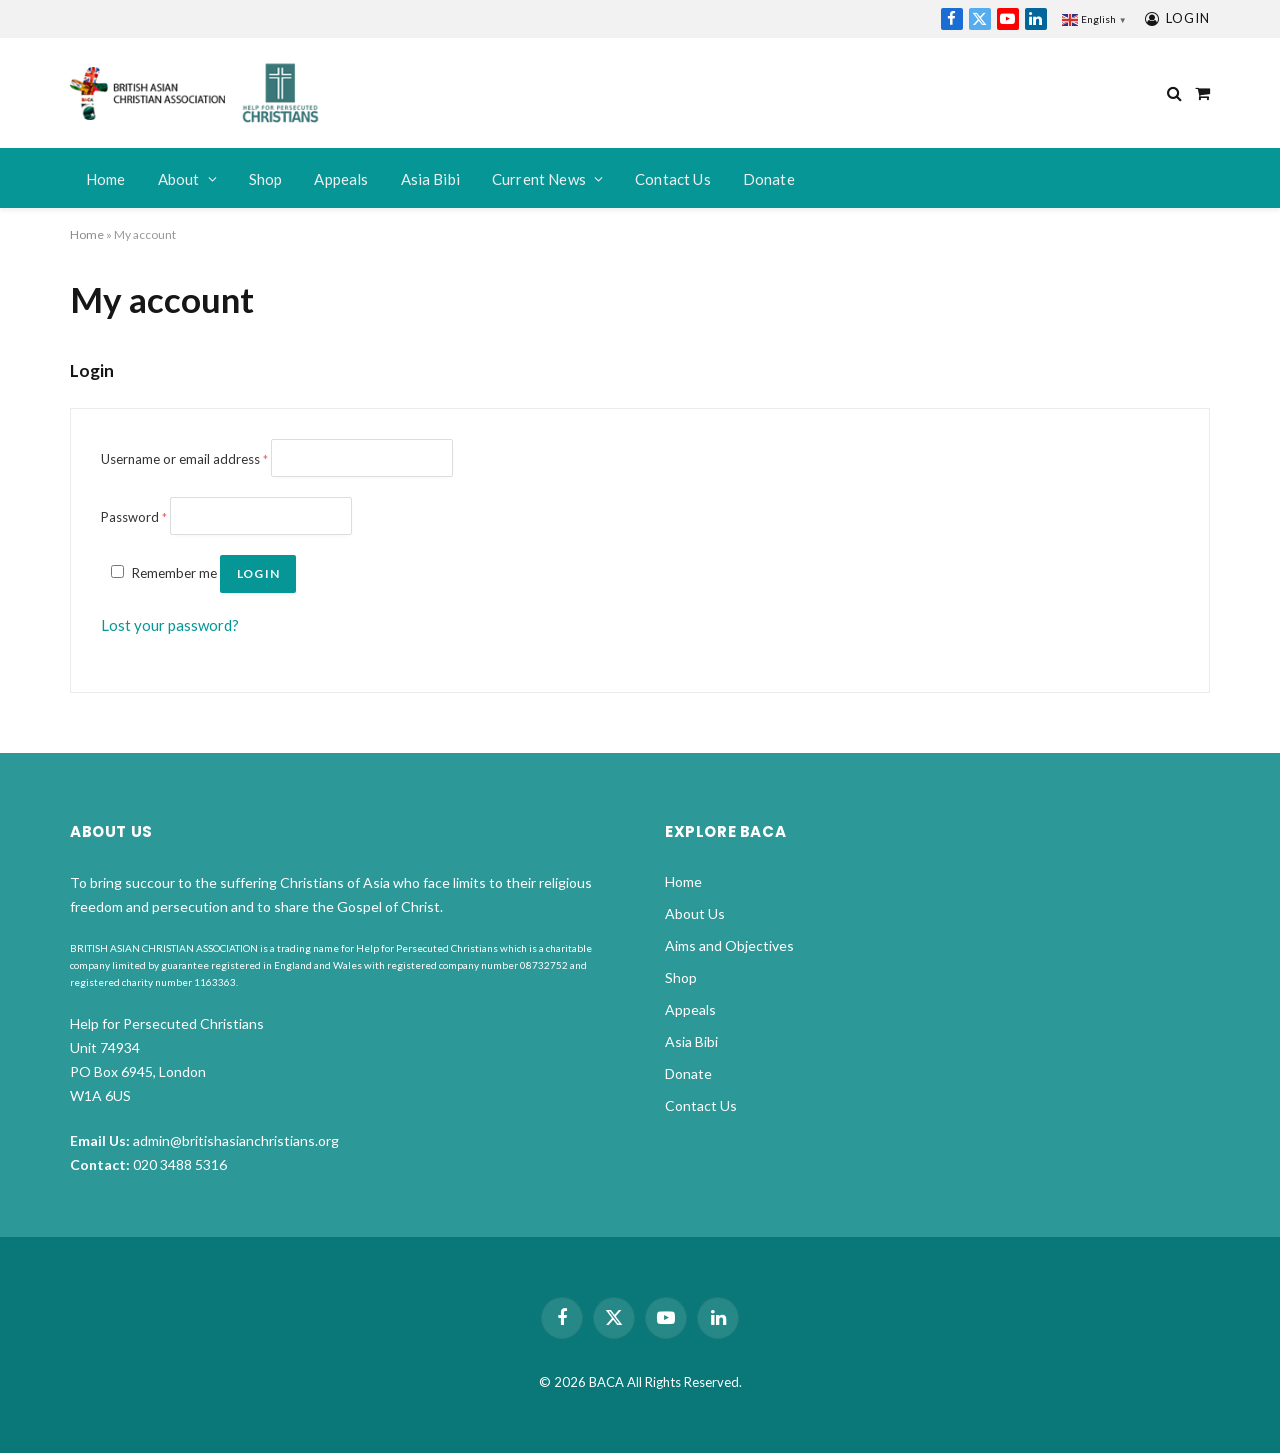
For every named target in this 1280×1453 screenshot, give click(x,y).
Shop (266, 179)
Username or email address (184, 459)
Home (106, 179)
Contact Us (673, 179)
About (179, 179)
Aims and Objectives (729, 945)
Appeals (341, 179)
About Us (695, 913)
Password (134, 517)
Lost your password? (170, 625)
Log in (258, 573)
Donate (769, 179)
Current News (539, 179)
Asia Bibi (431, 179)
